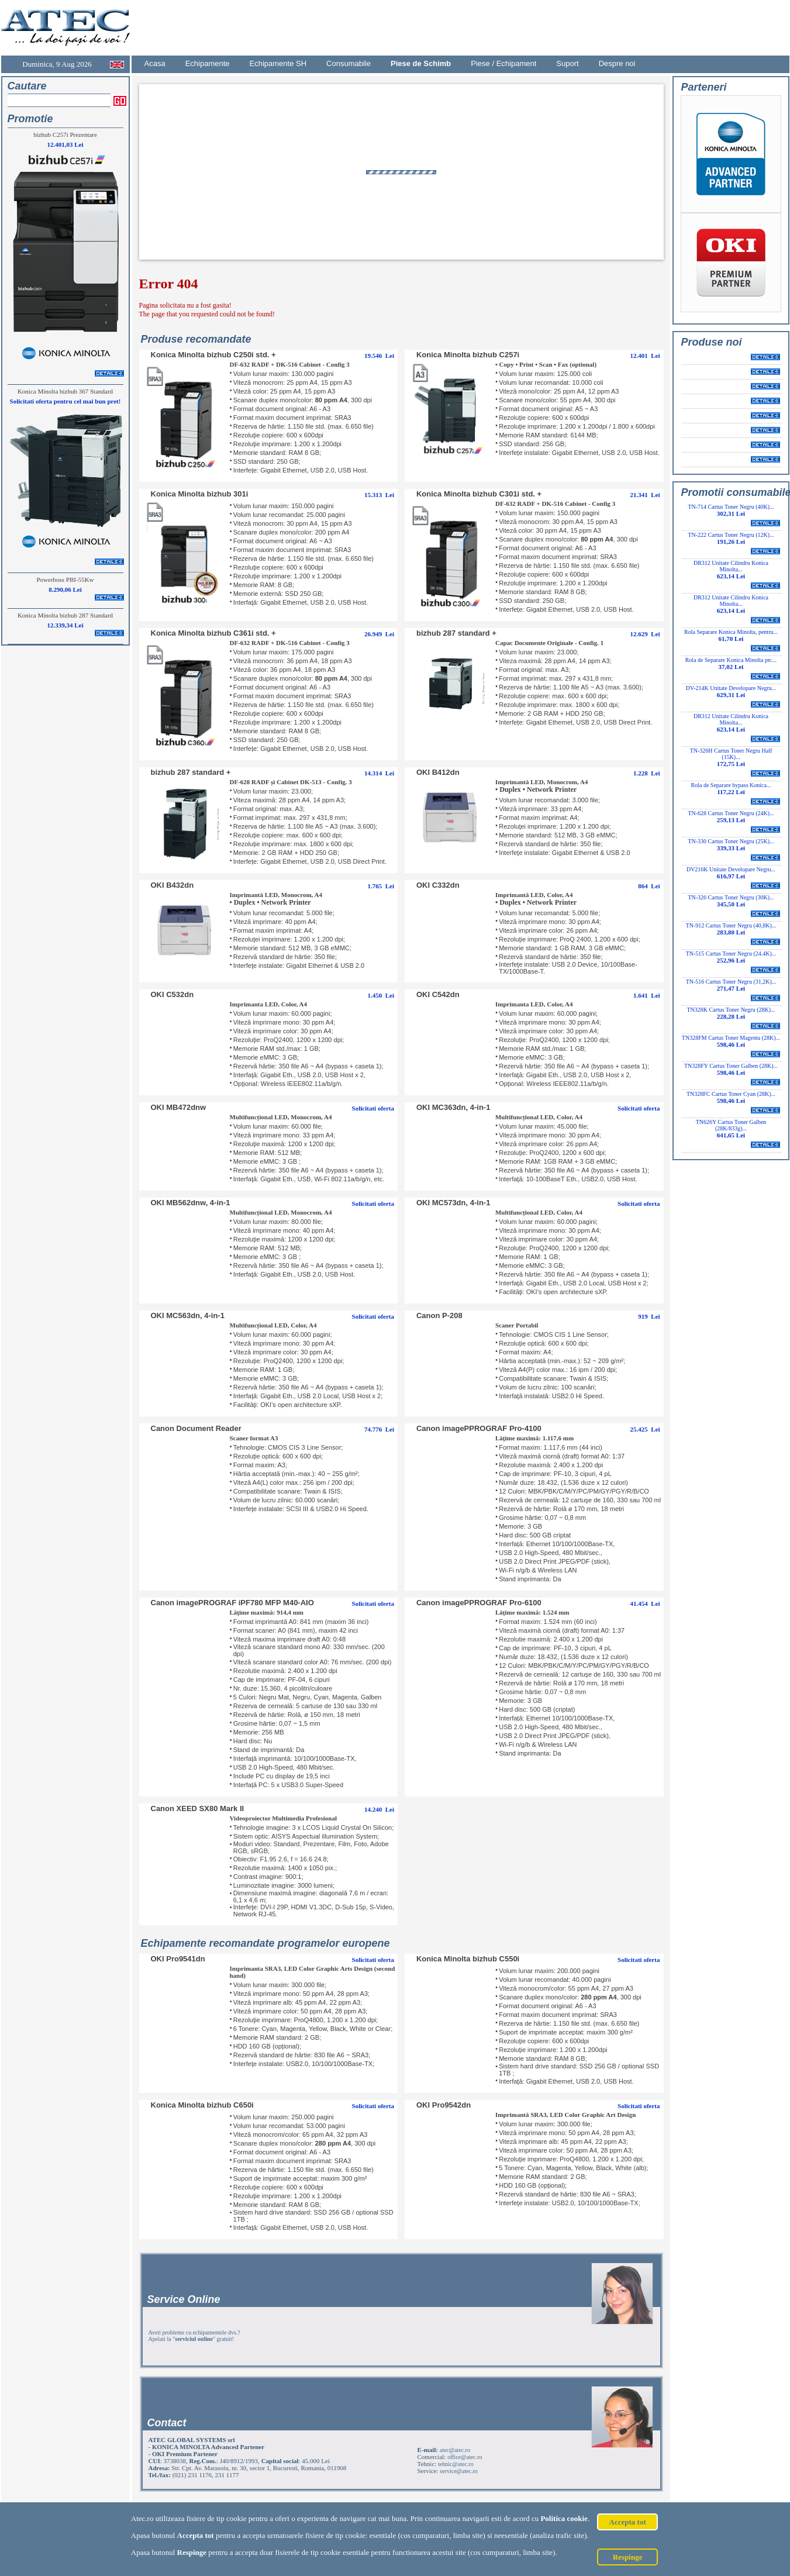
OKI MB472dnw (178, 1107)
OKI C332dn (438, 885)
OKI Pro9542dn (443, 2105)
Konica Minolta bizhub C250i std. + (213, 354)
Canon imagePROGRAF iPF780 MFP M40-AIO (232, 1602)
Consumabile (348, 63)
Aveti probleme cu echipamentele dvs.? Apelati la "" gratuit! (194, 2335)
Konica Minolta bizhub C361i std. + (213, 633)
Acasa (154, 63)
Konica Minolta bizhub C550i (467, 1958)
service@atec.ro (458, 2471)
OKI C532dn (172, 994)
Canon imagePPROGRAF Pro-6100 (478, 1602)
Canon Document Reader (196, 1428)
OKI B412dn (438, 772)
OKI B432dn (172, 885)
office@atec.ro (464, 2457)
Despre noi (617, 63)
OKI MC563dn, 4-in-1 (188, 1315)
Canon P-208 (439, 1315)
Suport (567, 63)
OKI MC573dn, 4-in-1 (453, 1202)
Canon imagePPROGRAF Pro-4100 (478, 1428)
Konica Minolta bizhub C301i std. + (478, 493)
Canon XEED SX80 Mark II (197, 1808)
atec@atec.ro (455, 2450)
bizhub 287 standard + (456, 633)
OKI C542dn (438, 994)
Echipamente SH (278, 63)
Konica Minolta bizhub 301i (200, 493)
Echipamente (207, 63)
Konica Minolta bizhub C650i (202, 2105)
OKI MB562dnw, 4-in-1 (190, 1202)
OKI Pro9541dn (178, 1958)
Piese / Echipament (503, 63)
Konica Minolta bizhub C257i (467, 354)
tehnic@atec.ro (456, 2464)
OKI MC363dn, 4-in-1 (453, 1107)
